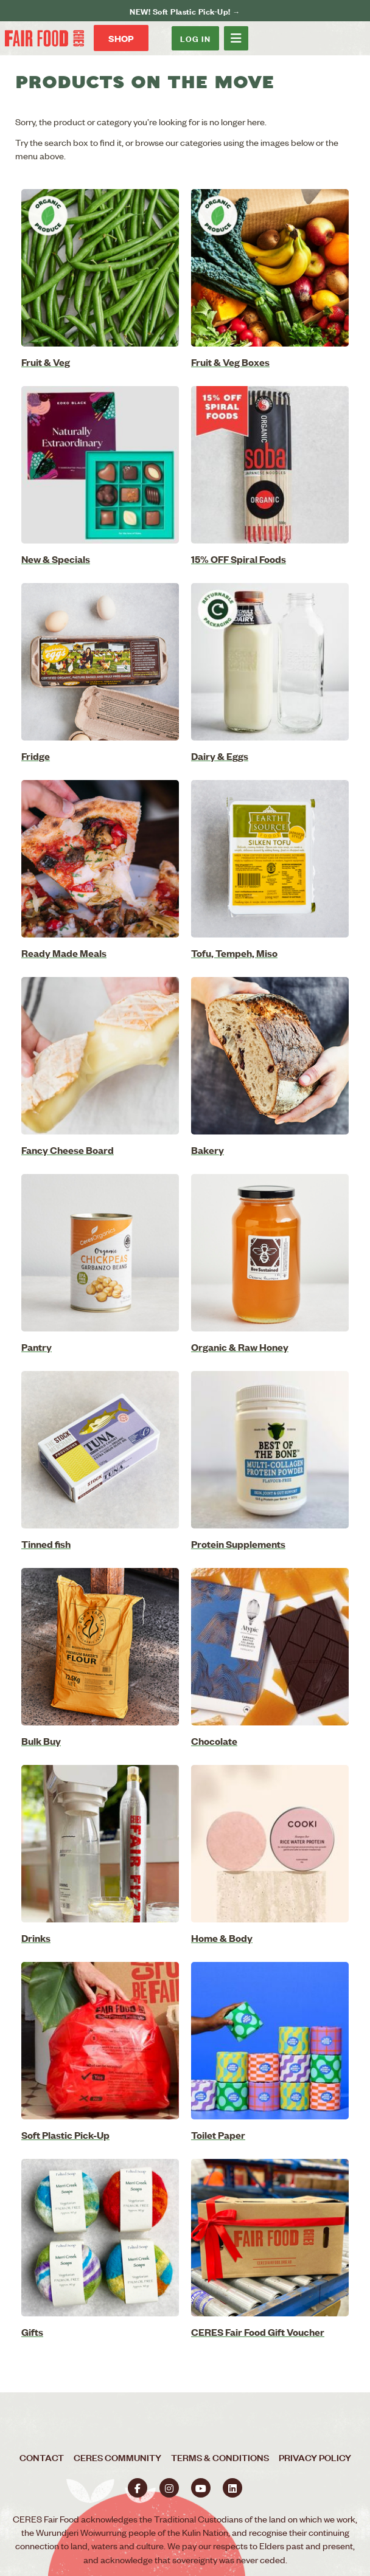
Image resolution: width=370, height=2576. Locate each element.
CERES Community (117, 2457)
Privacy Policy (315, 2457)
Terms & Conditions (220, 2457)
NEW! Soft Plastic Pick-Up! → (185, 10)
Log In (195, 38)
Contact (41, 2457)
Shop (121, 38)
